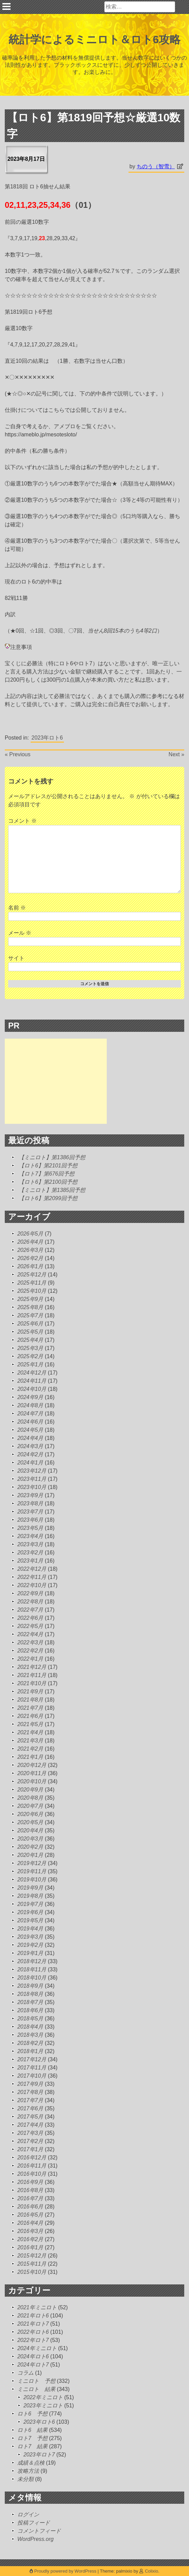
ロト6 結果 (32, 2430)
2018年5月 (30, 2018)
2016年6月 (30, 2206)
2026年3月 (30, 1250)
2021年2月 (30, 1749)
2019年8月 (30, 1896)
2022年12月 (31, 1569)
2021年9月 (30, 1691)
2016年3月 (30, 2231)
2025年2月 (30, 1356)
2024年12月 (31, 1373)
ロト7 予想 (32, 2438)
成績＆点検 (31, 2463)
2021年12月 (31, 1667)
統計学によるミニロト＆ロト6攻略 (94, 39)
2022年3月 (30, 1642)
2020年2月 (30, 1847)
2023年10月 (31, 1487)
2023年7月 (30, 1512)
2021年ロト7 (33, 2324)
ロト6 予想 (32, 2414)
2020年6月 (30, 1814)
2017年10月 (31, 2076)
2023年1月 (30, 1561)
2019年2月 (30, 1945)
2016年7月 (30, 2198)
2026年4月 (30, 1242)
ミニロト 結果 (36, 2389)
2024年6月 (30, 1422)
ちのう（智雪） (156, 166)
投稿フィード (33, 2523)
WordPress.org (35, 2539)
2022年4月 (30, 1634)
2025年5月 (30, 1332)
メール (19, 933)
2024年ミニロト (37, 2348)
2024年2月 (30, 1454)
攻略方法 (28, 2471)
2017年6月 (30, 2108)
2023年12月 (31, 1471)
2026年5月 (30, 1234)
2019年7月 (30, 1904)
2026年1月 (30, 1266)
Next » (176, 754)
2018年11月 (31, 1969)
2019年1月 (30, 1953)
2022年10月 (31, 1585)
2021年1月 (30, 1757)
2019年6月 (30, 1912)
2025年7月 (30, 1315)
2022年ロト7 (33, 2340)
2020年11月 (31, 1773)
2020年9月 (30, 1790)
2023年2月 (30, 1552)
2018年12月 (31, 1961)
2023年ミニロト (43, 2405)
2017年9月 (30, 2084)
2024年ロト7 (33, 2365)
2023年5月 (30, 1528)
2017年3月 (30, 2133)
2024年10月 (31, 1389)
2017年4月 (30, 2125)
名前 (17, 908)
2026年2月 (30, 1258)
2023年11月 (31, 1479)
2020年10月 (31, 1781)
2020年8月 (30, 1798)
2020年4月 (30, 1830)
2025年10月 (31, 1291)
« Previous (18, 754)
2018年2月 (30, 2043)
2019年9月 (30, 1888)
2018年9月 (30, 1986)
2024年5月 (30, 1430)
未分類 (25, 2479)
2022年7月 (30, 1610)
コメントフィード (39, 2531)
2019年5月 (30, 1920)
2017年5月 (30, 2117)
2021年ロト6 (33, 2315)
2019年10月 (31, 1879)
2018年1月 (30, 2051)
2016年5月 (30, 2215)
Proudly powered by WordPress (64, 2571)
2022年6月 (30, 1618)
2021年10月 (31, 1683)
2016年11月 (31, 2166)
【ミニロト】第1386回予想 (52, 1157)
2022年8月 (30, 1601)
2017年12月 (31, 2059)
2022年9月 (30, 1593)
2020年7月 (30, 1806)
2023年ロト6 (47, 738)
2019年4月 (30, 1928)
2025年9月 (30, 1299)
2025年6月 (30, 1323)
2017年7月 (30, 2100)
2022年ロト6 (33, 2332)
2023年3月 (30, 1544)
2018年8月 (30, 1994)
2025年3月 (30, 1348)
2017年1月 (30, 2149)
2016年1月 (30, 2247)
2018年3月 (30, 2035)
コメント (22, 821)
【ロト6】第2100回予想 (48, 1182)
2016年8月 (30, 2190)
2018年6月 (30, 2010)
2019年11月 (31, 1871)
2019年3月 (30, 1937)
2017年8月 (30, 2092)
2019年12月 (31, 1863)
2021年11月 (31, 1675)
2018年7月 (30, 2002)
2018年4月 (30, 2027)
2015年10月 (31, 2272)
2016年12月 (31, 2157)
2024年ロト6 (33, 2356)
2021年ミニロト (37, 2307)
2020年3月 (30, 1839)
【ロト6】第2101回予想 (48, 1165)
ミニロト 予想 (36, 2381)
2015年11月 (31, 2264)
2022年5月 (30, 1626)
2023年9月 (30, 1495)
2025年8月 (30, 1307)
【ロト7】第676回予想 (46, 1174)
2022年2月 (30, 1651)
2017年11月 (31, 2067)
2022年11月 (31, 1577)
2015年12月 (31, 2256)
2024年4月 (30, 1438)
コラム (25, 2373)
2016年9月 (30, 2182)
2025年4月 (30, 1340)
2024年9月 (30, 1397)
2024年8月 (30, 1405)
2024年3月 (30, 1446)
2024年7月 (30, 1413)
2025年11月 (31, 1283)
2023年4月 (30, 1536)
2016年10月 (31, 2174)
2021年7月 (30, 1708)
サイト (16, 958)
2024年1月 (30, 1462)
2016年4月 (30, 2223)
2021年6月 (30, 1716)
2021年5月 (30, 1724)
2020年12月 (31, 1765)
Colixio (151, 2571)
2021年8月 (30, 1700)
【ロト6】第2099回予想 (48, 1198)
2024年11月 (31, 1381)
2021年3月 (30, 1740)
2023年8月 (30, 1503)
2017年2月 (30, 2141)
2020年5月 (30, 1822)
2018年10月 (31, 1978)
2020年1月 (30, 1855)
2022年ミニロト (43, 2397)
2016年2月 (30, 2239)
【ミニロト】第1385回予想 (52, 1190)
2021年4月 (30, 1732)
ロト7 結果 (32, 2446)
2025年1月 (30, 1364)
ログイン (28, 2514)
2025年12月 (31, 1274)
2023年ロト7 (39, 2454)
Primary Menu (6, 6)
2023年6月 (30, 1520)
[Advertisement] (56, 1081)
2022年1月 (30, 1659)
